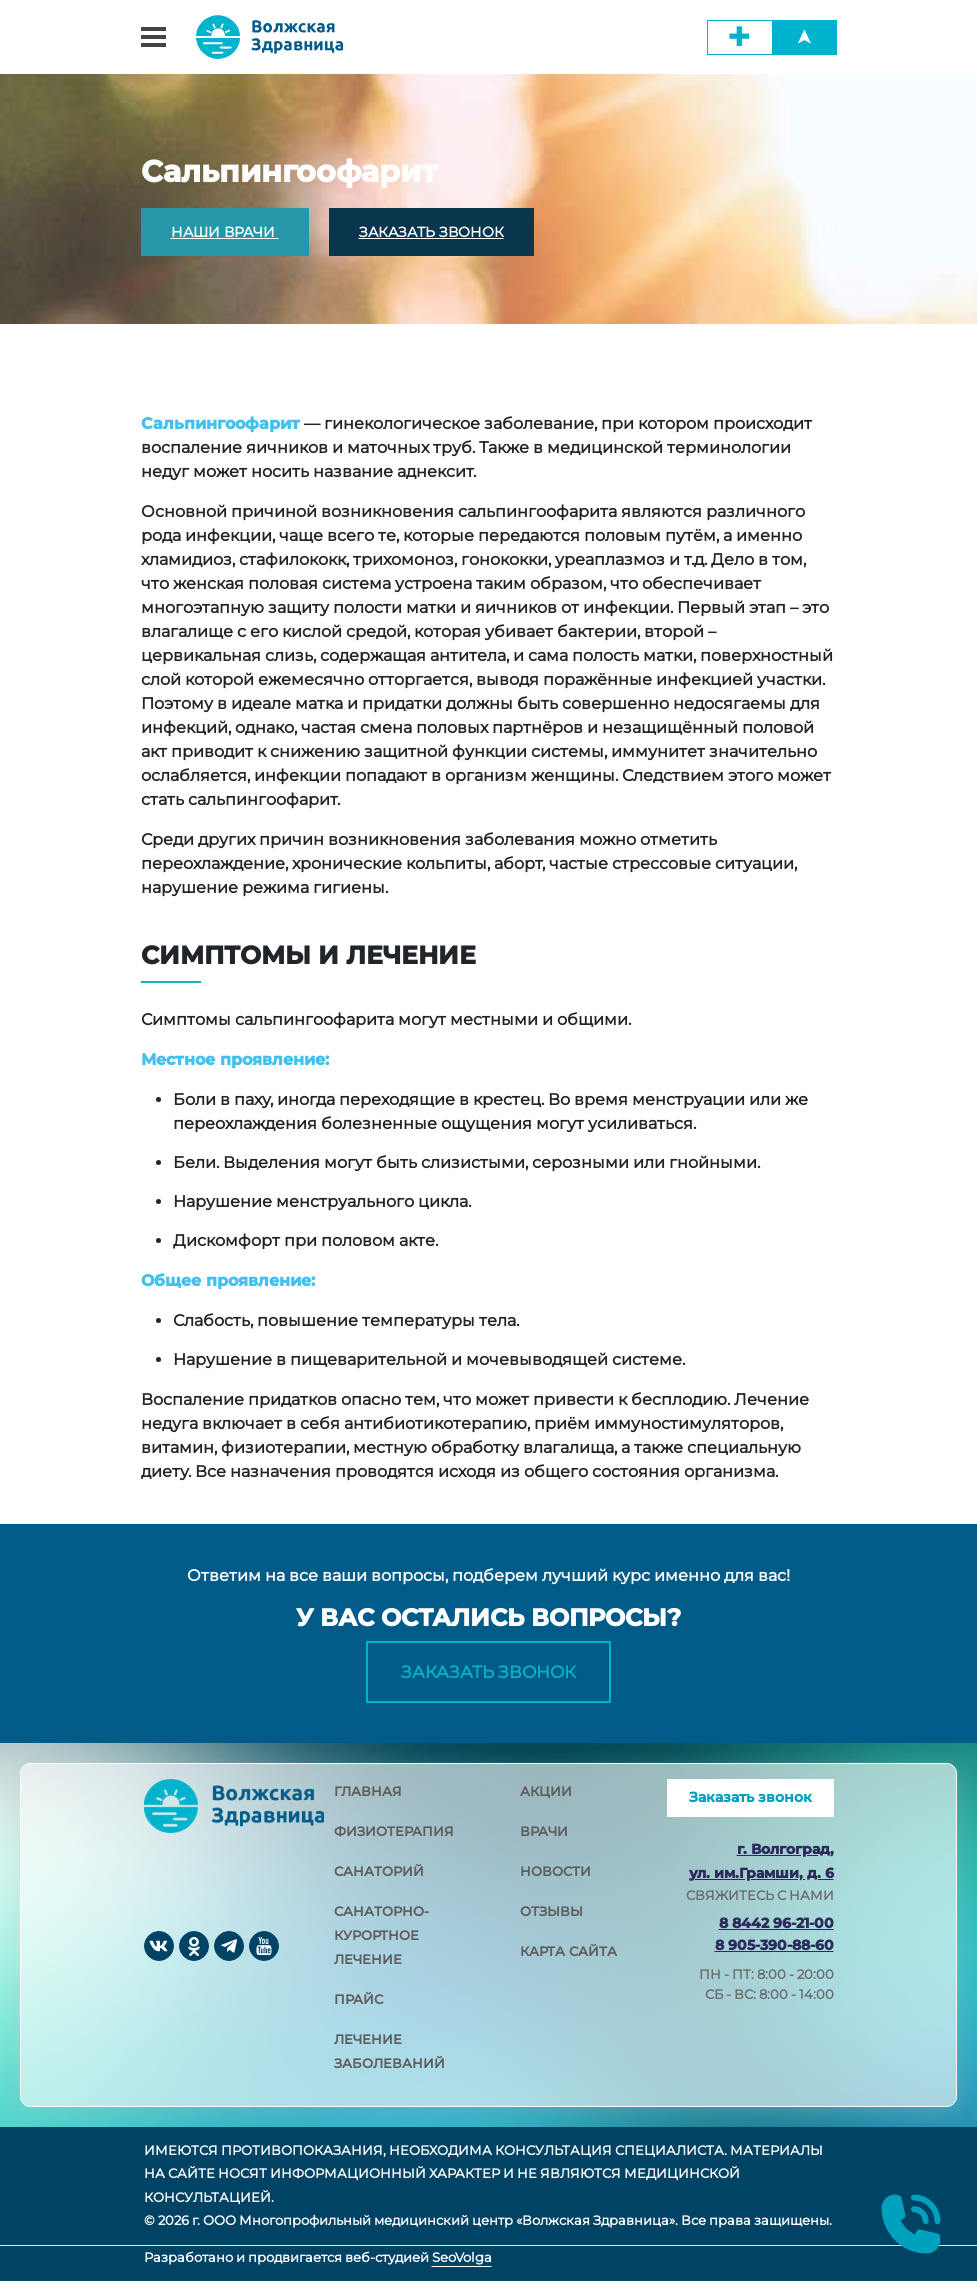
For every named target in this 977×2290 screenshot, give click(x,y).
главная (368, 1800)
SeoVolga (462, 2266)
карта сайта (568, 1960)
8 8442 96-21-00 (776, 1932)
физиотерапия (394, 1840)
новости (555, 1880)
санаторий (379, 1880)
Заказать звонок (488, 1676)
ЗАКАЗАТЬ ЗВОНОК (431, 232)
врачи (544, 1840)
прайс (358, 2008)
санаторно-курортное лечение (381, 1944)
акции (546, 1800)
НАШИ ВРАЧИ (225, 232)
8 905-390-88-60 (774, 1954)
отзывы (551, 1920)
